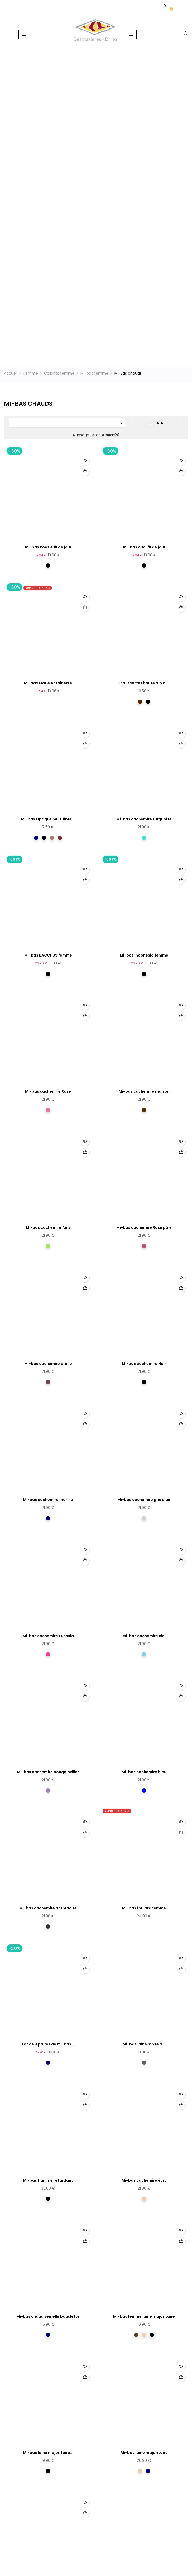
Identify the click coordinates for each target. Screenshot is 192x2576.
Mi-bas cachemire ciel (144, 1635)
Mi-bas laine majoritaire (144, 2452)
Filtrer (157, 423)
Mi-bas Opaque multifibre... (48, 819)
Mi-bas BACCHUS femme (48, 955)
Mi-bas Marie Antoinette (48, 683)
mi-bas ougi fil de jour (144, 547)
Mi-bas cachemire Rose (48, 1091)
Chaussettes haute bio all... (144, 683)
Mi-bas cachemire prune (48, 1363)
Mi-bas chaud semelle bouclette (48, 2316)
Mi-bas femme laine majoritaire (144, 2316)
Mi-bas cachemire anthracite (48, 1908)
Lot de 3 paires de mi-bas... (48, 2044)
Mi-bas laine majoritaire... (48, 2452)
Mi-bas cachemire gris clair (144, 1499)
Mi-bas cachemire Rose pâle (144, 1227)
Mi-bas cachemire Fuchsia (48, 1635)
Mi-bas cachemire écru (144, 2180)
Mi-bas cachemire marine (48, 1499)
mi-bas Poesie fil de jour (48, 547)
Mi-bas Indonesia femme (144, 955)
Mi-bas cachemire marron (144, 1091)
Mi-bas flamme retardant (48, 2180)
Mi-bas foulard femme (144, 1908)
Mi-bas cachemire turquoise (144, 819)
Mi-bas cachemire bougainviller (48, 1772)
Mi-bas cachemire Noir (144, 1363)
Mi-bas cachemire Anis (48, 1227)
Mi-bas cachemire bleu (144, 1772)
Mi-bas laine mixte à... (144, 2044)
